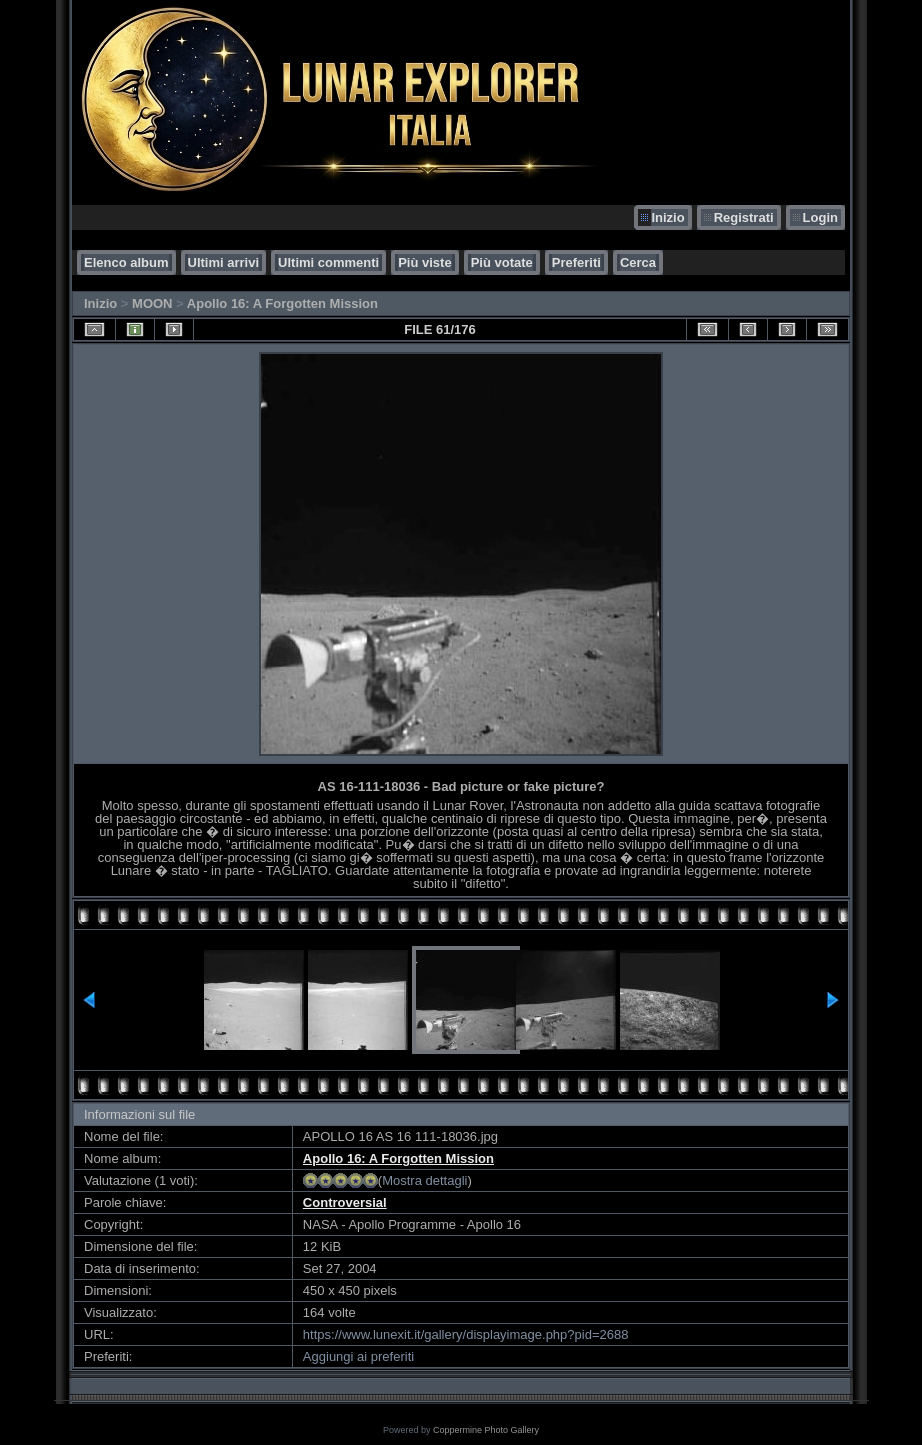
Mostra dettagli (424, 1180)
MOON (152, 303)
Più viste (424, 262)
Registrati (744, 217)
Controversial (345, 1202)
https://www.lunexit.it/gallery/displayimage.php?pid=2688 (466, 1334)
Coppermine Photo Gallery (486, 1430)
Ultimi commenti (328, 262)
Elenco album (126, 262)
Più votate (502, 262)
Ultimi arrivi (224, 262)
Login (820, 217)
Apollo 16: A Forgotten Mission (282, 303)
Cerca (638, 262)
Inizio (667, 217)
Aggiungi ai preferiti (358, 1356)
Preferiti (576, 262)
